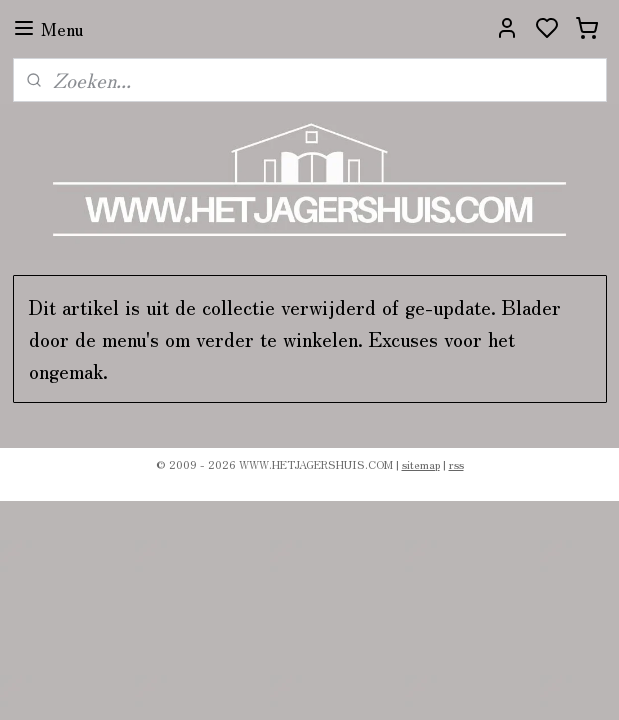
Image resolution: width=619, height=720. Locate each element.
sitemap (421, 464)
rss (456, 464)
